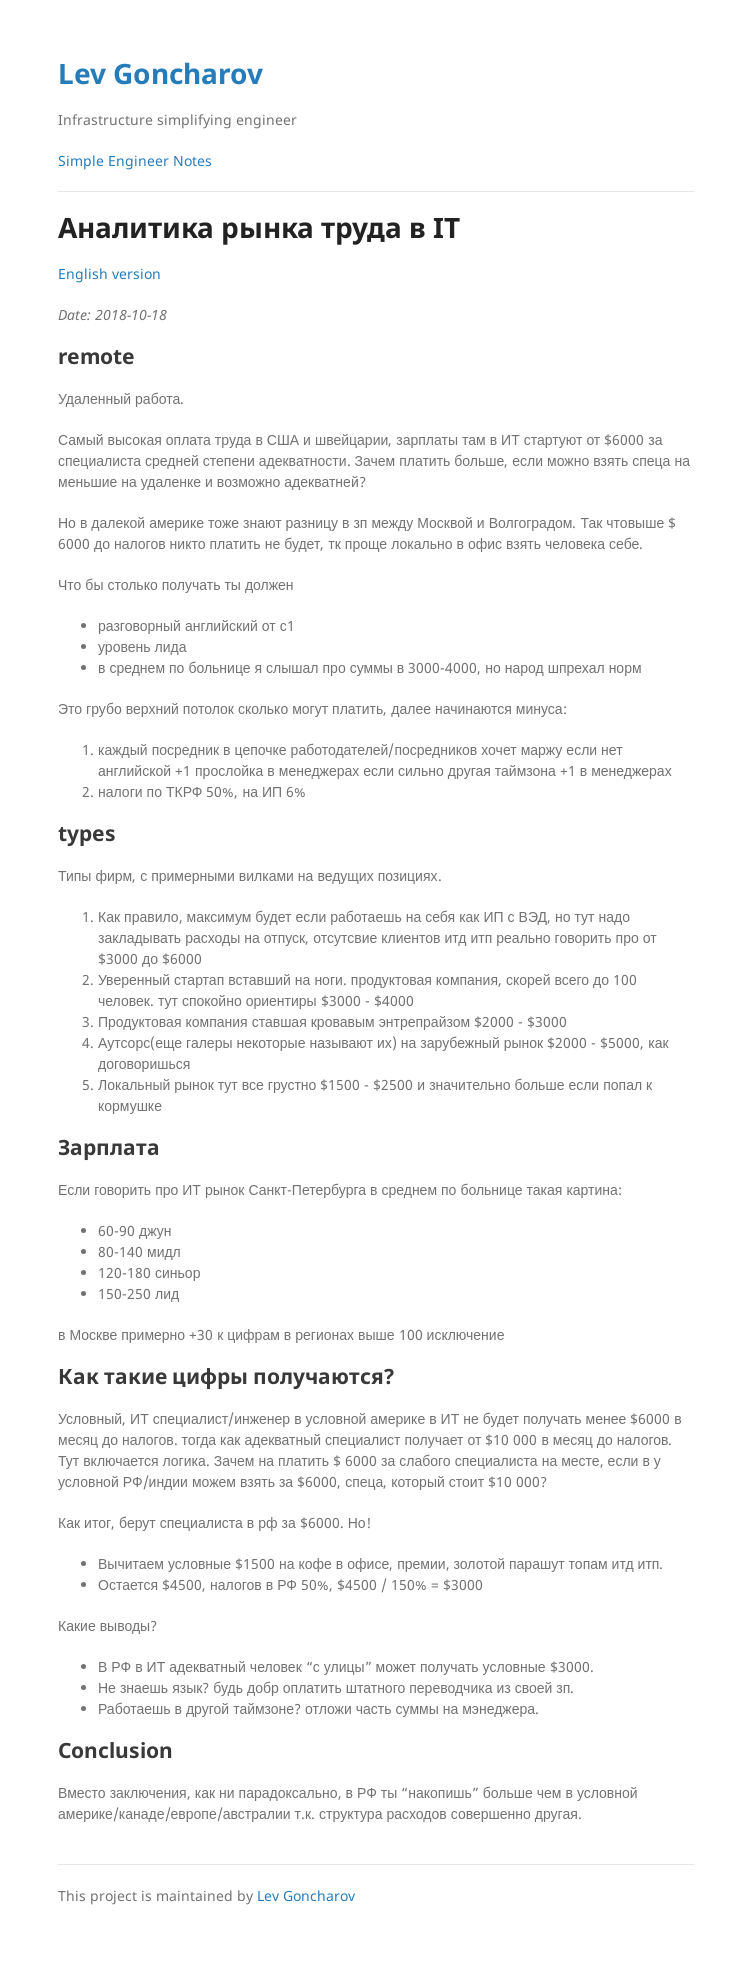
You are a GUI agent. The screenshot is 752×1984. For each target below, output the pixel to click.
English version (109, 273)
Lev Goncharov (160, 73)
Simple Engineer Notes (135, 160)
